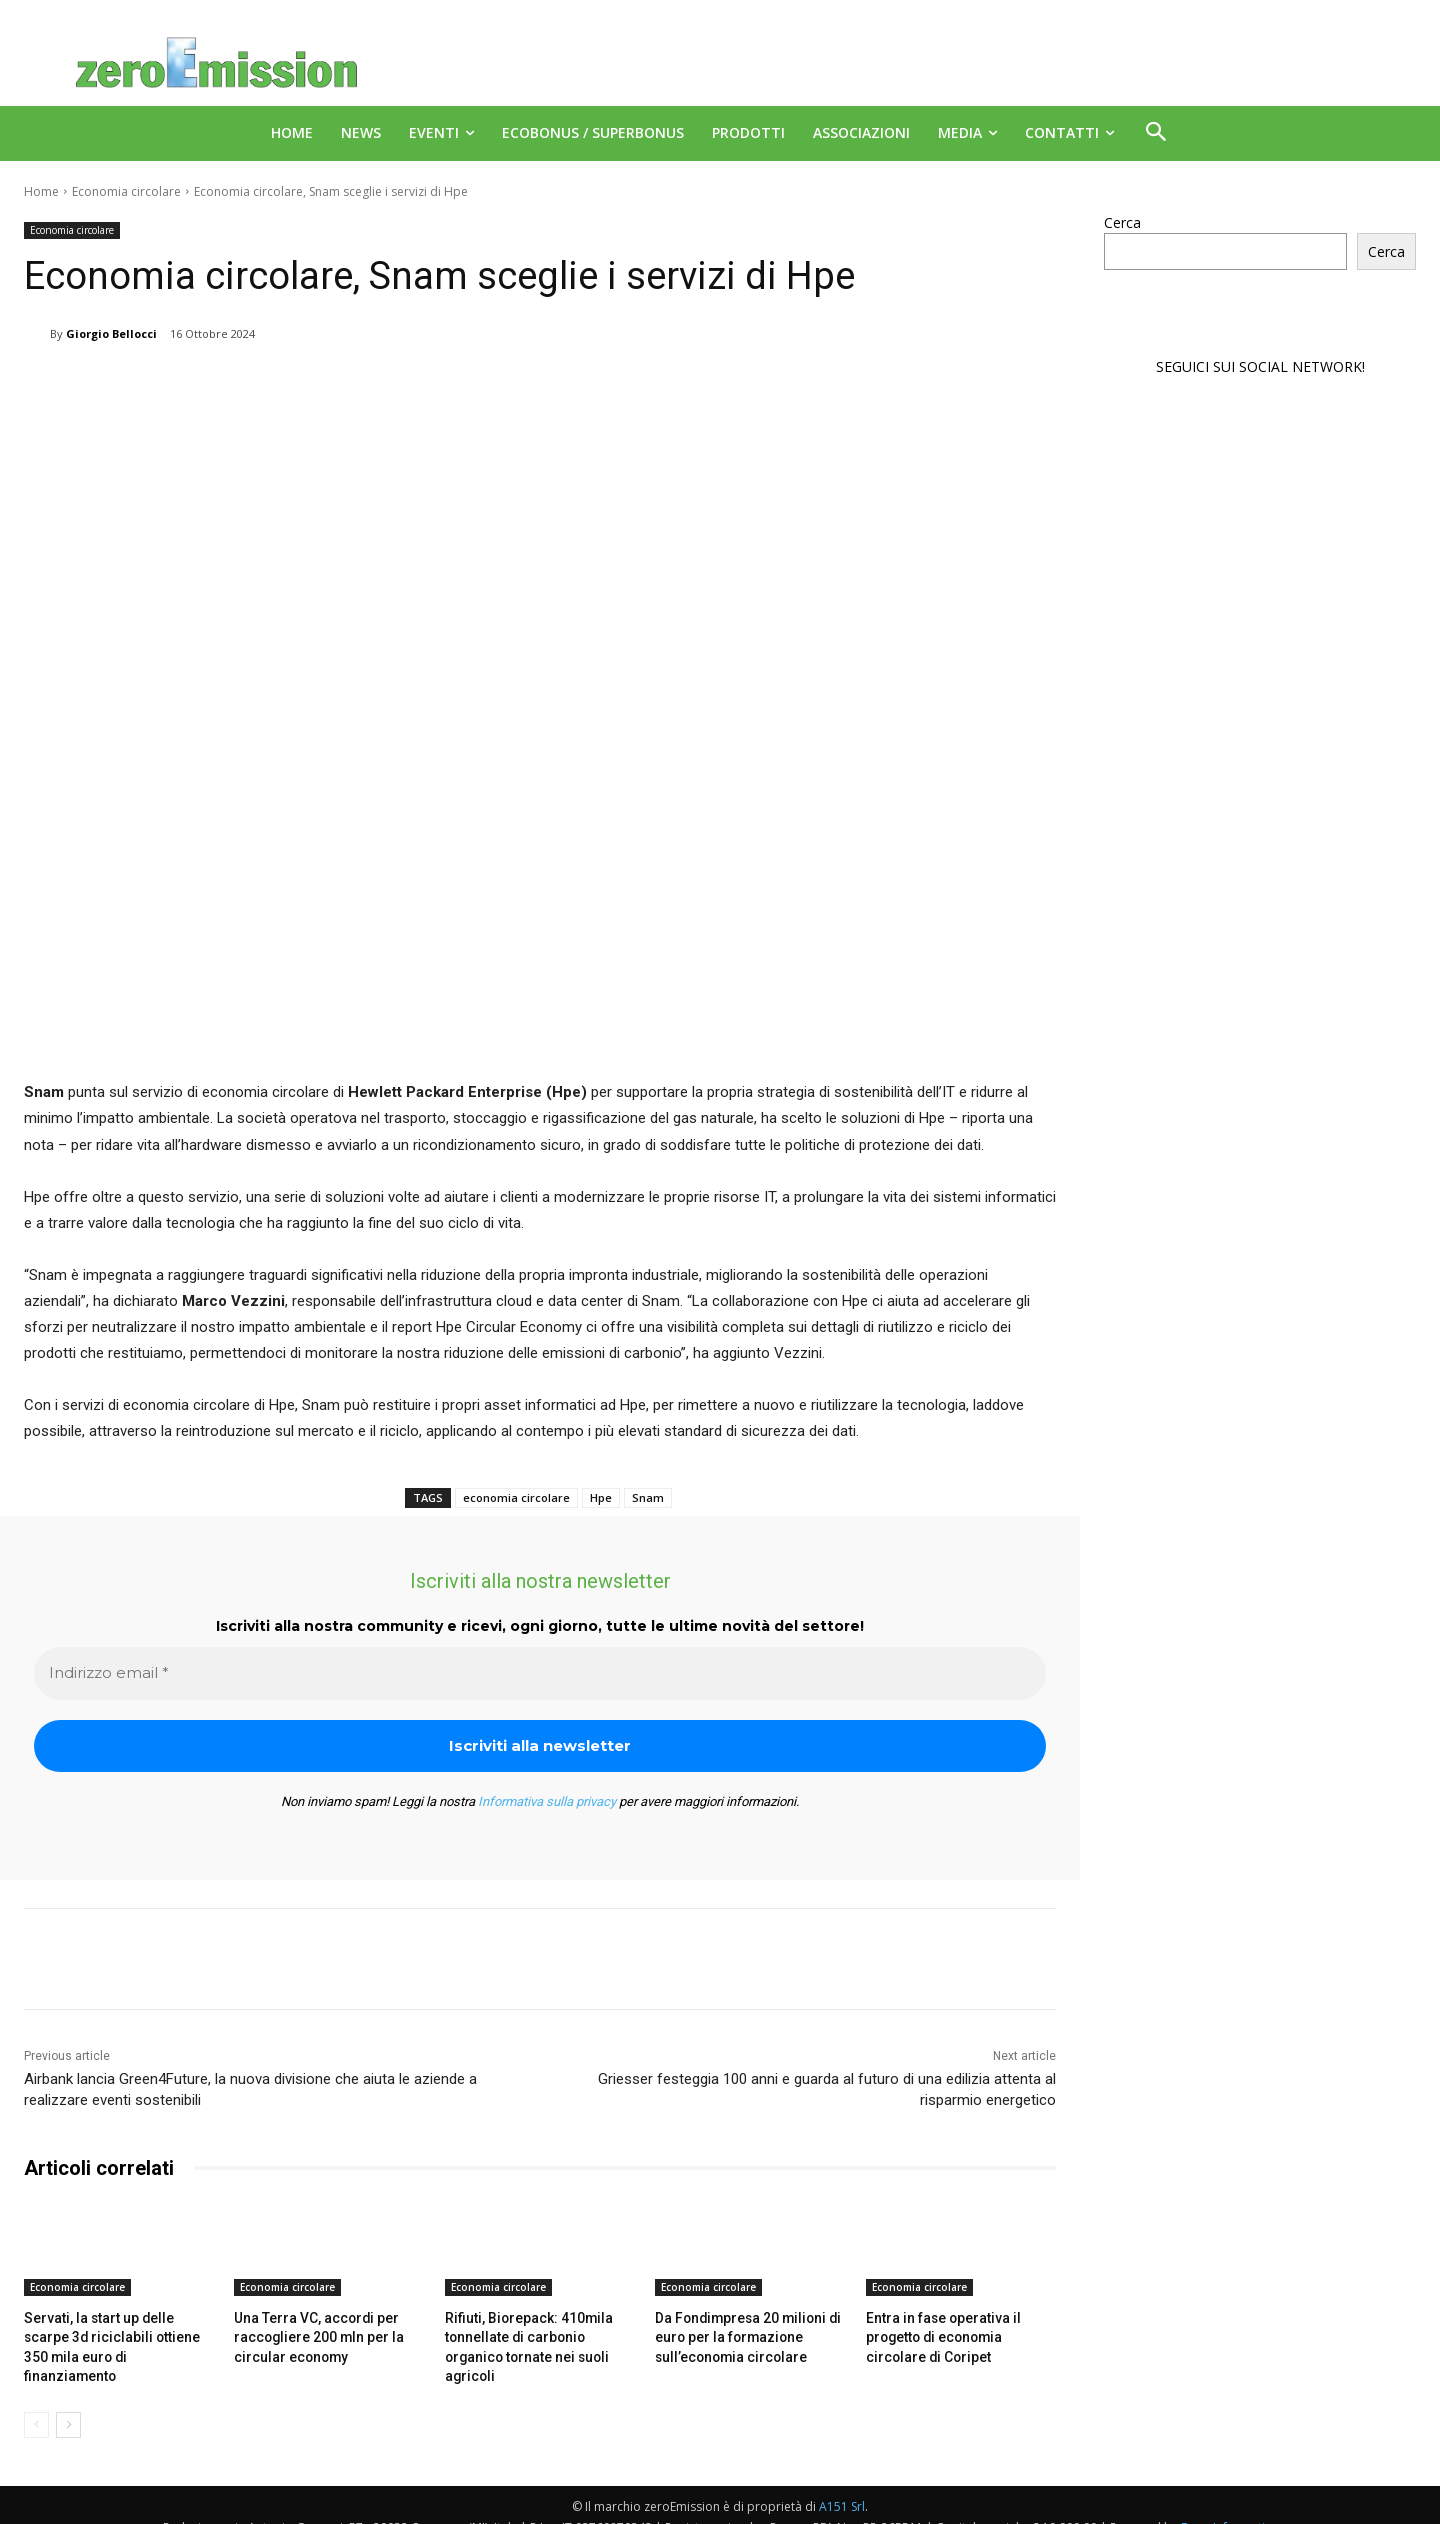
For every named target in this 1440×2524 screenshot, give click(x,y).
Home (41, 191)
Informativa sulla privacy (547, 1801)
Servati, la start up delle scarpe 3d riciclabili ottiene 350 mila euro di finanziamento (116, 2335)
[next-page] (68, 2403)
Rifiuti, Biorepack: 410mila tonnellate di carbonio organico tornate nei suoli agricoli (538, 2335)
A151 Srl (842, 2484)
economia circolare (516, 1497)
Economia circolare (126, 191)
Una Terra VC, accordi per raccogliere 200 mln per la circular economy (312, 2335)
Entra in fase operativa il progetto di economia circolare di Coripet (960, 2335)
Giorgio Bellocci (111, 333)
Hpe (601, 1497)
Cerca (1122, 222)
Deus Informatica (1229, 2505)
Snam (648, 1497)
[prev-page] (36, 2403)
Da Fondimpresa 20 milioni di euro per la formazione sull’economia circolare (740, 2335)
